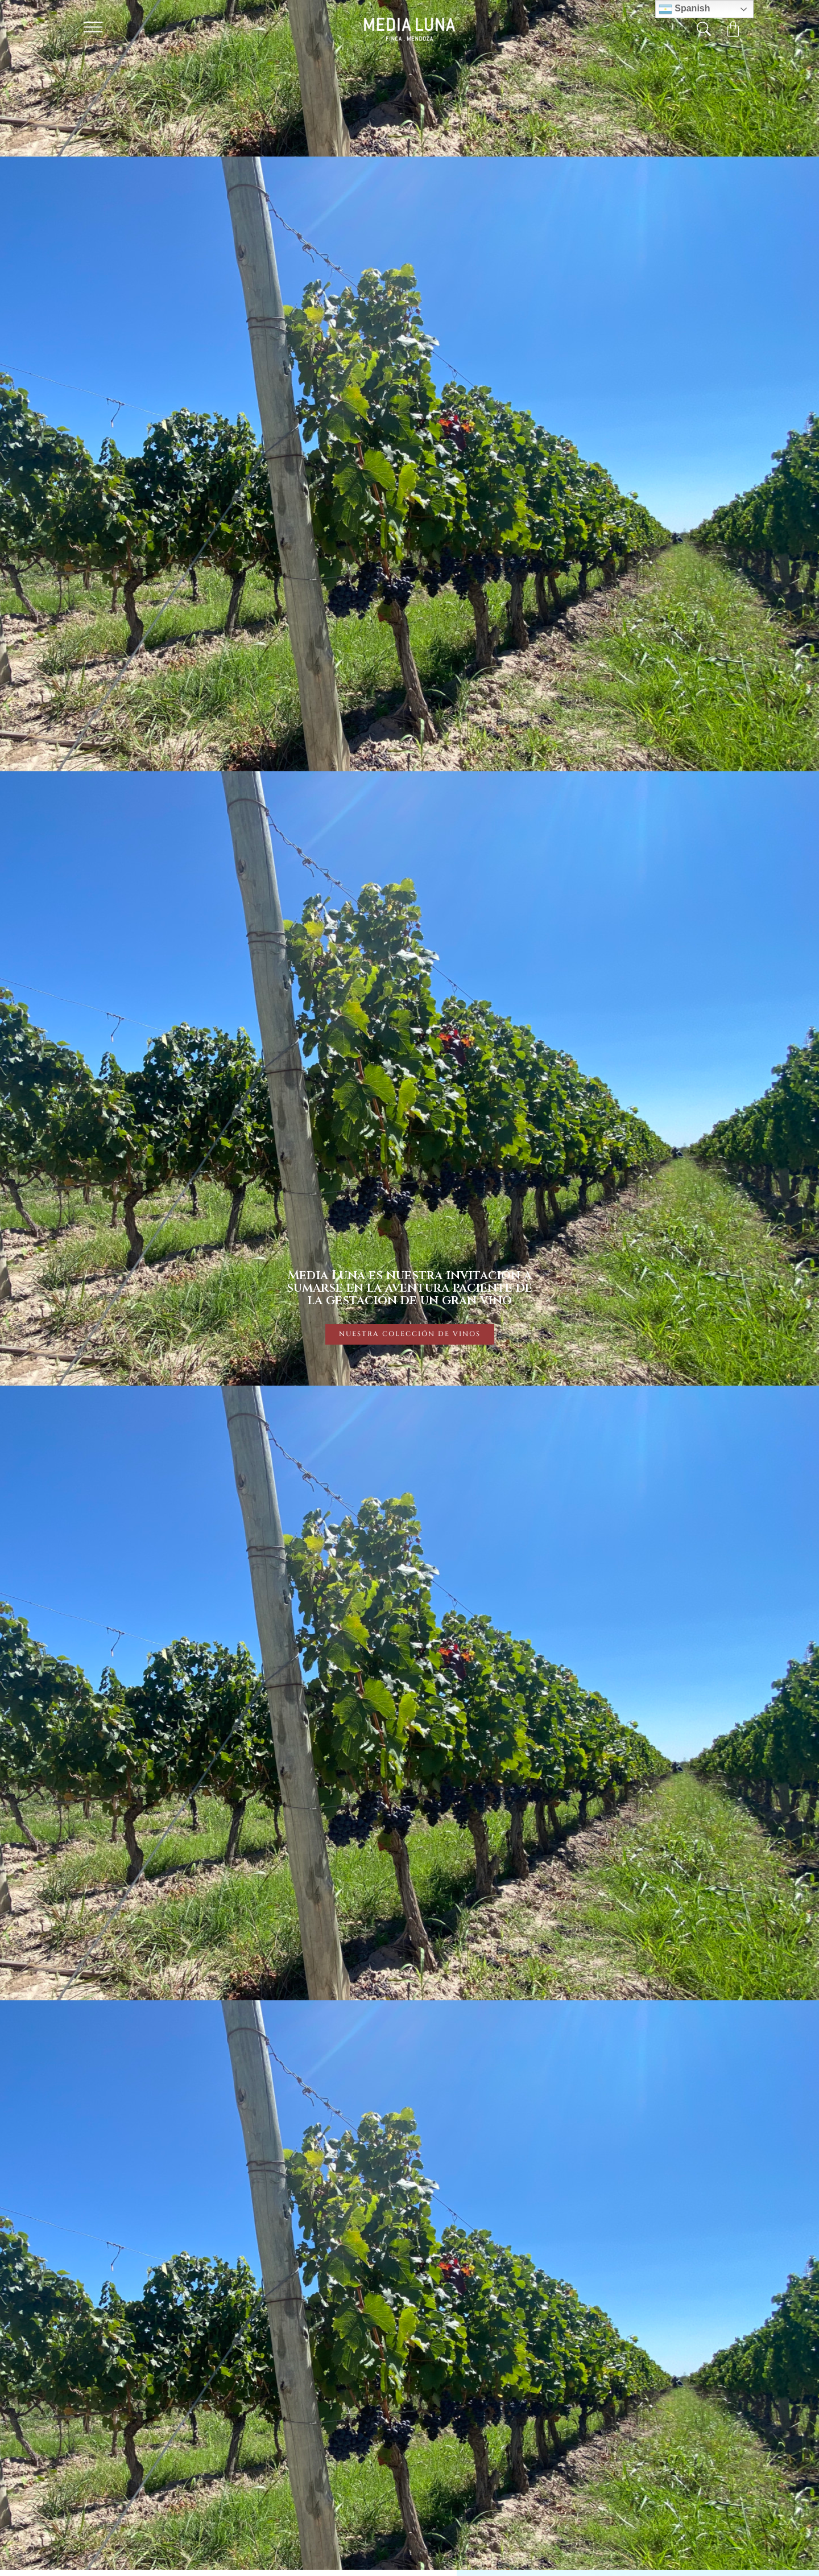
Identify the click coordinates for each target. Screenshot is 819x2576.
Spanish (684, 9)
